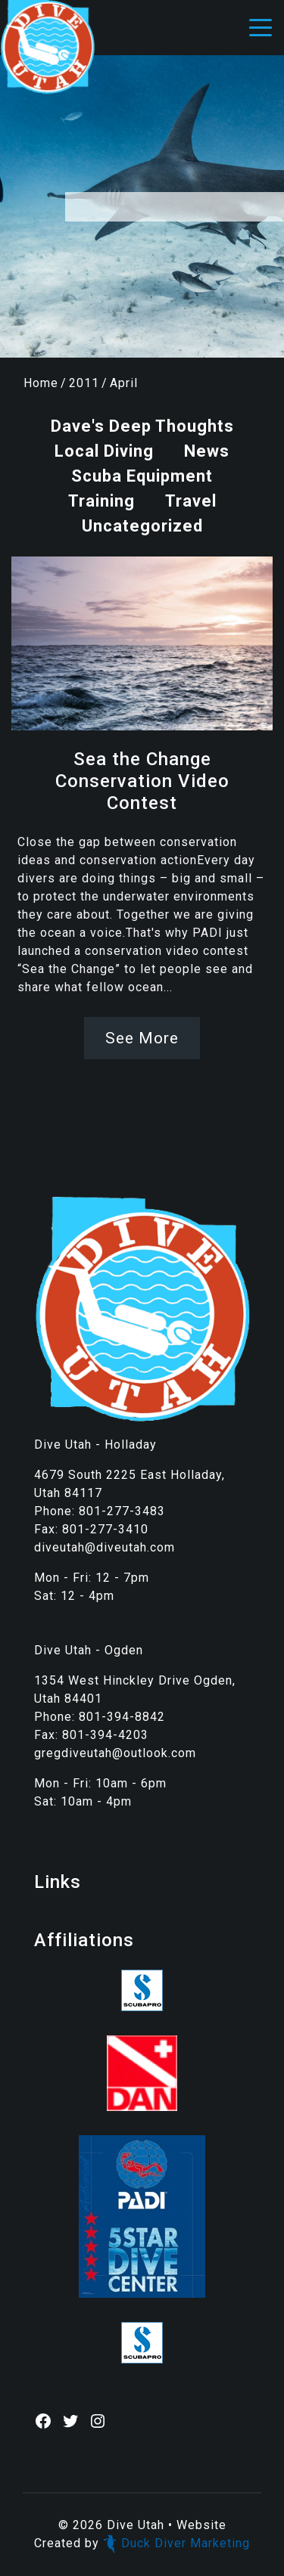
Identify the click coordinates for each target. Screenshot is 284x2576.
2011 (84, 383)
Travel (191, 500)
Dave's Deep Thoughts (142, 426)
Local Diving (104, 451)
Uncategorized (142, 525)
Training (101, 500)
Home (40, 383)
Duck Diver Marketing (176, 2543)
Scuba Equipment (142, 476)
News (206, 451)
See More (142, 1038)
